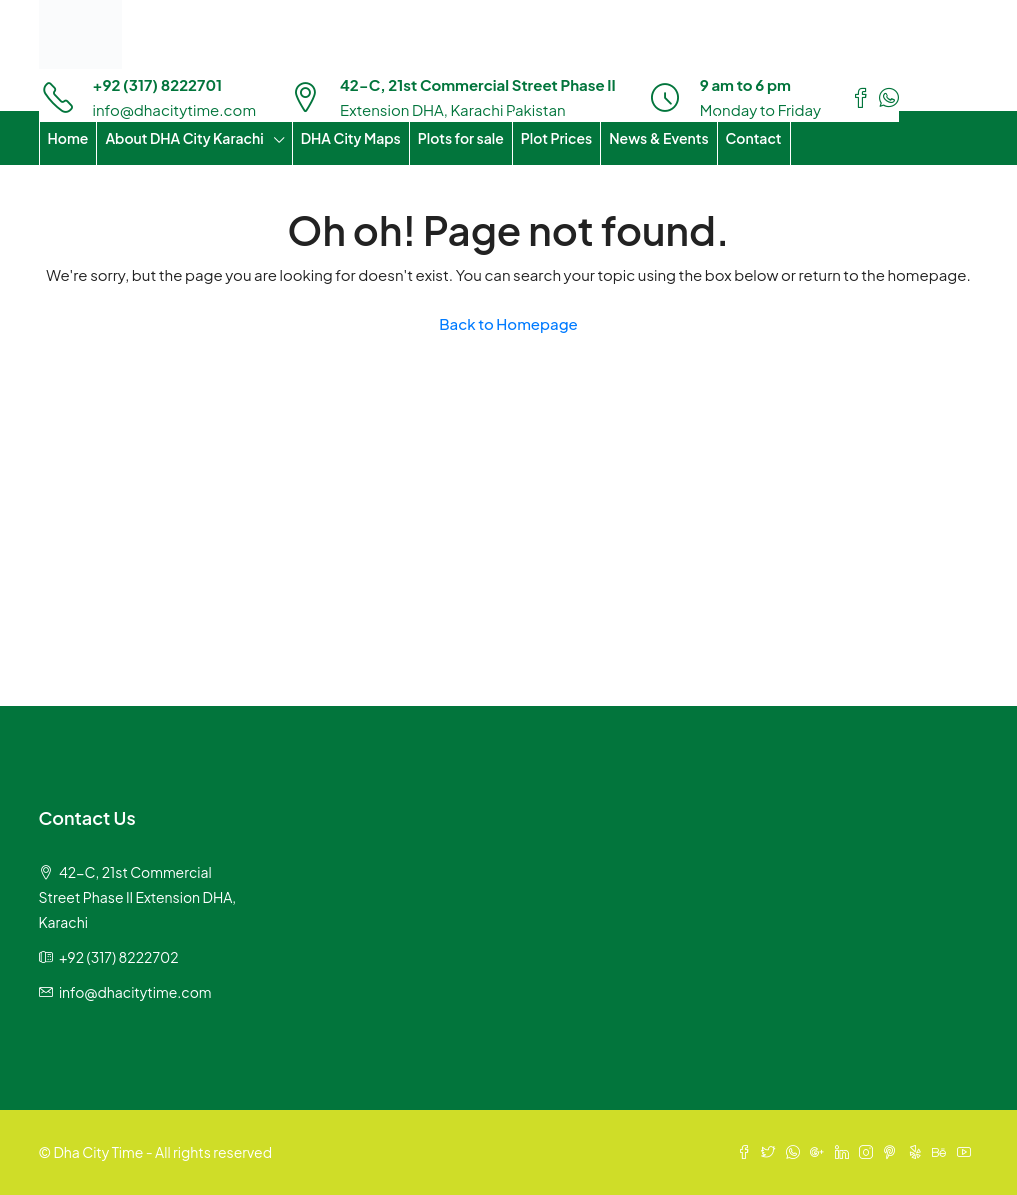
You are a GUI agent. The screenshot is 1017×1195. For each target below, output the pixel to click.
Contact (754, 138)
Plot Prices (556, 138)
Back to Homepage (508, 323)
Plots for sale (461, 138)
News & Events (658, 138)
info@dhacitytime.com (175, 109)
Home (68, 138)
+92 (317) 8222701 (158, 84)
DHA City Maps (351, 138)
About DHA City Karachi (184, 138)
